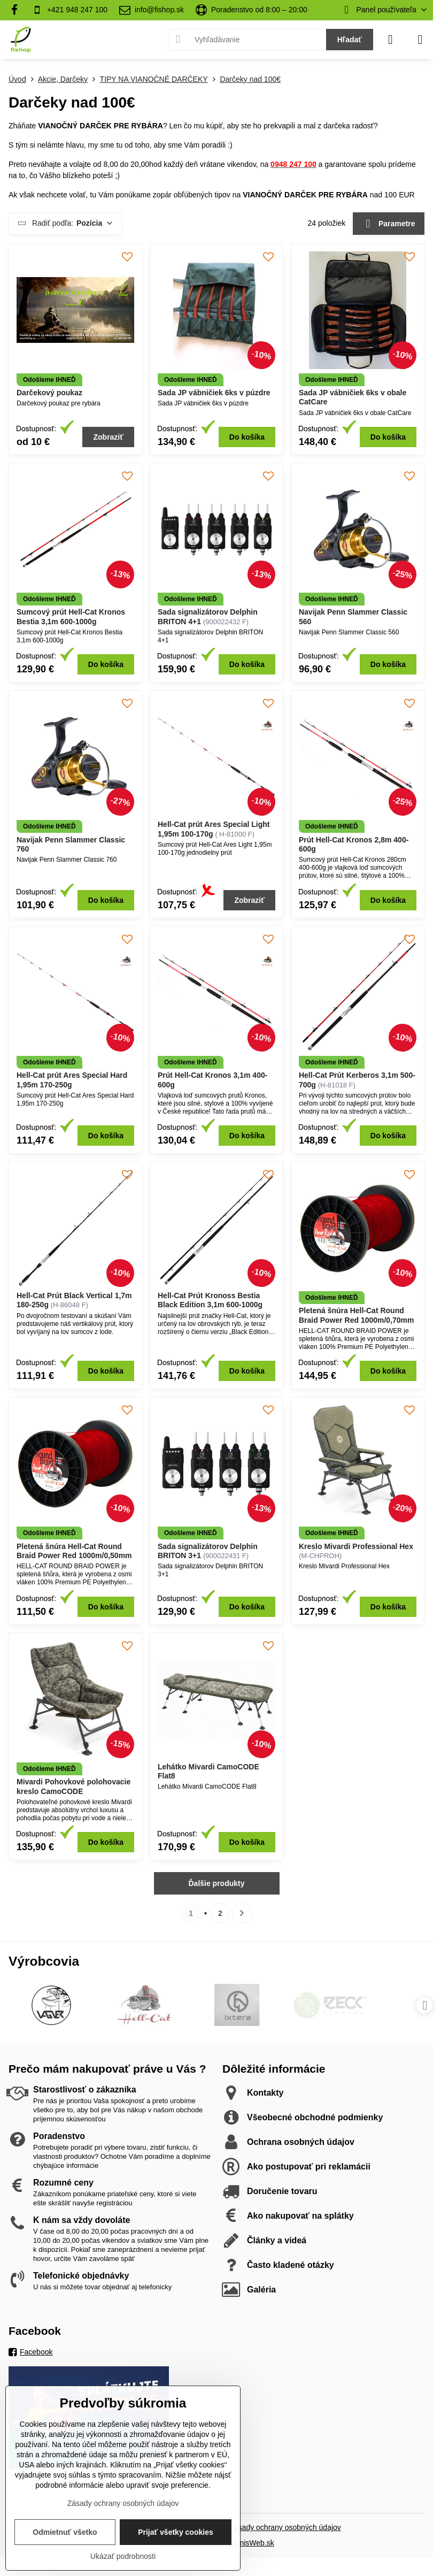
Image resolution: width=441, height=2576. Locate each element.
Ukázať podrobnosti (123, 2556)
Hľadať (349, 39)
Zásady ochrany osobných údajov (285, 2527)
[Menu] (420, 39)
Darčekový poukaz (49, 392)
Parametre (388, 223)
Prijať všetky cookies (175, 2532)
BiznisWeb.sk (251, 2543)
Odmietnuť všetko (65, 2532)
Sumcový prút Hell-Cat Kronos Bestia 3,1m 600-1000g (71, 617)
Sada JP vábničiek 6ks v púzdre (214, 392)
